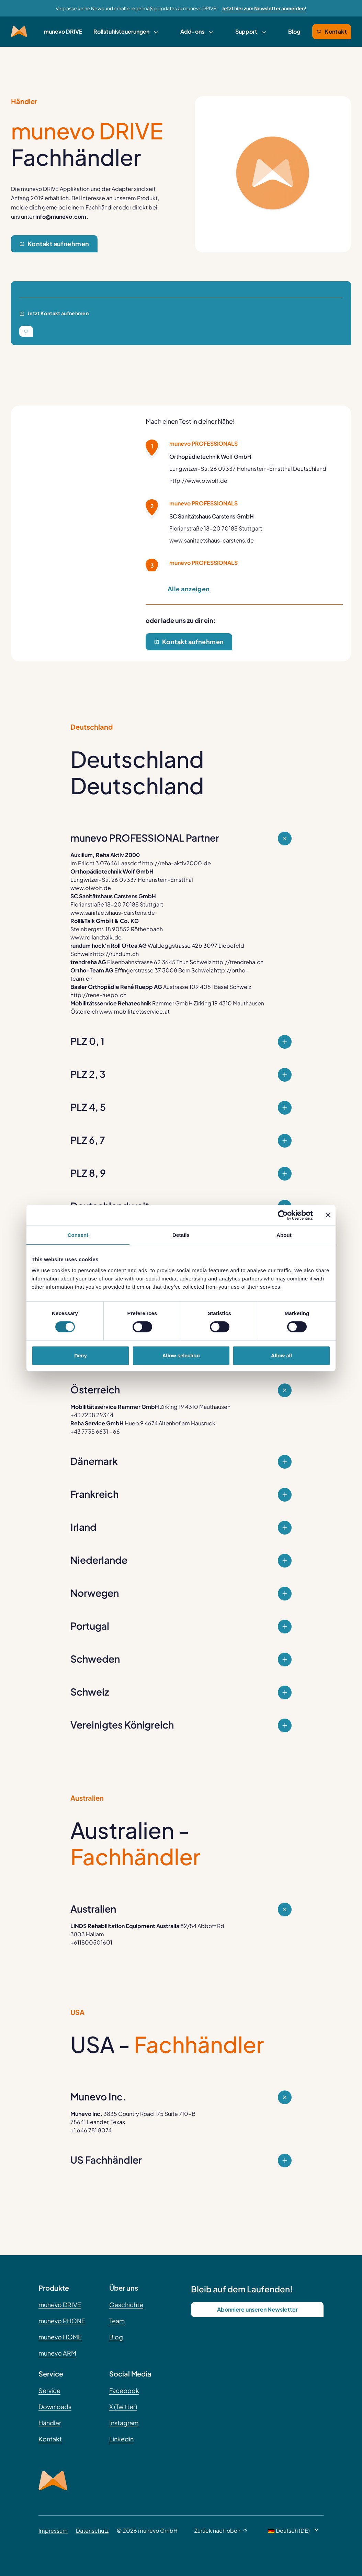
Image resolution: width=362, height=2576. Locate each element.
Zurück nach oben (220, 2530)
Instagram (123, 2423)
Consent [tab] (78, 1235)
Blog (294, 31)
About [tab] (284, 1235)
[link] (125, 31)
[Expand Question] (285, 838)
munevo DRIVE (63, 31)
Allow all (281, 1355)
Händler (49, 2423)
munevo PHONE (61, 2321)
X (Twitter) (123, 2406)
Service (49, 2390)
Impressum (53, 2530)
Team (117, 2321)
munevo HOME (60, 2337)
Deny (80, 1355)
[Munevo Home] (19, 31)
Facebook (124, 2390)
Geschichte (126, 2305)
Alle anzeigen (189, 589)
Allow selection (181, 1355)
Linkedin (121, 2439)
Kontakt (331, 31)
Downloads (54, 2406)
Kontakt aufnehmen (54, 244)
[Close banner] (328, 1215)
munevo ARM (57, 2353)
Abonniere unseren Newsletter (257, 2309)
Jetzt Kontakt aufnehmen (54, 313)
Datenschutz (92, 2530)
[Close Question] (285, 1042)
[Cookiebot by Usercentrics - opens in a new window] (283, 1215)
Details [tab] (181, 1235)
